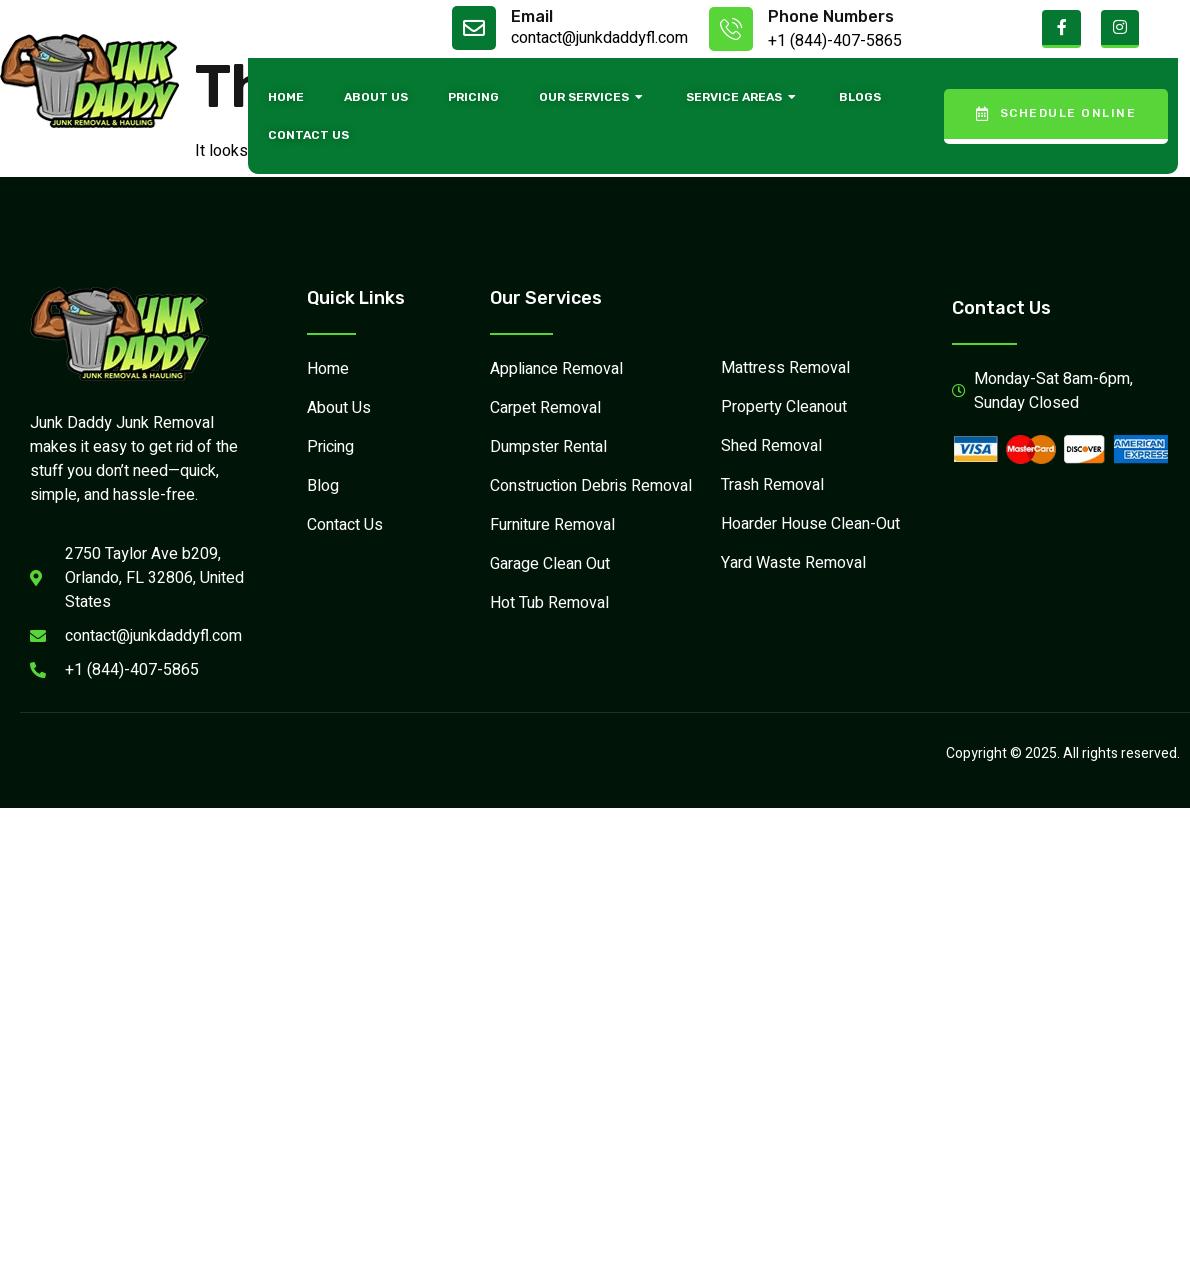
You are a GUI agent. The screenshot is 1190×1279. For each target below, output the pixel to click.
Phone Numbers (831, 16)
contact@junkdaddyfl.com (599, 38)
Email (532, 16)
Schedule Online (1056, 113)
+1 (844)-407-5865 (835, 41)
